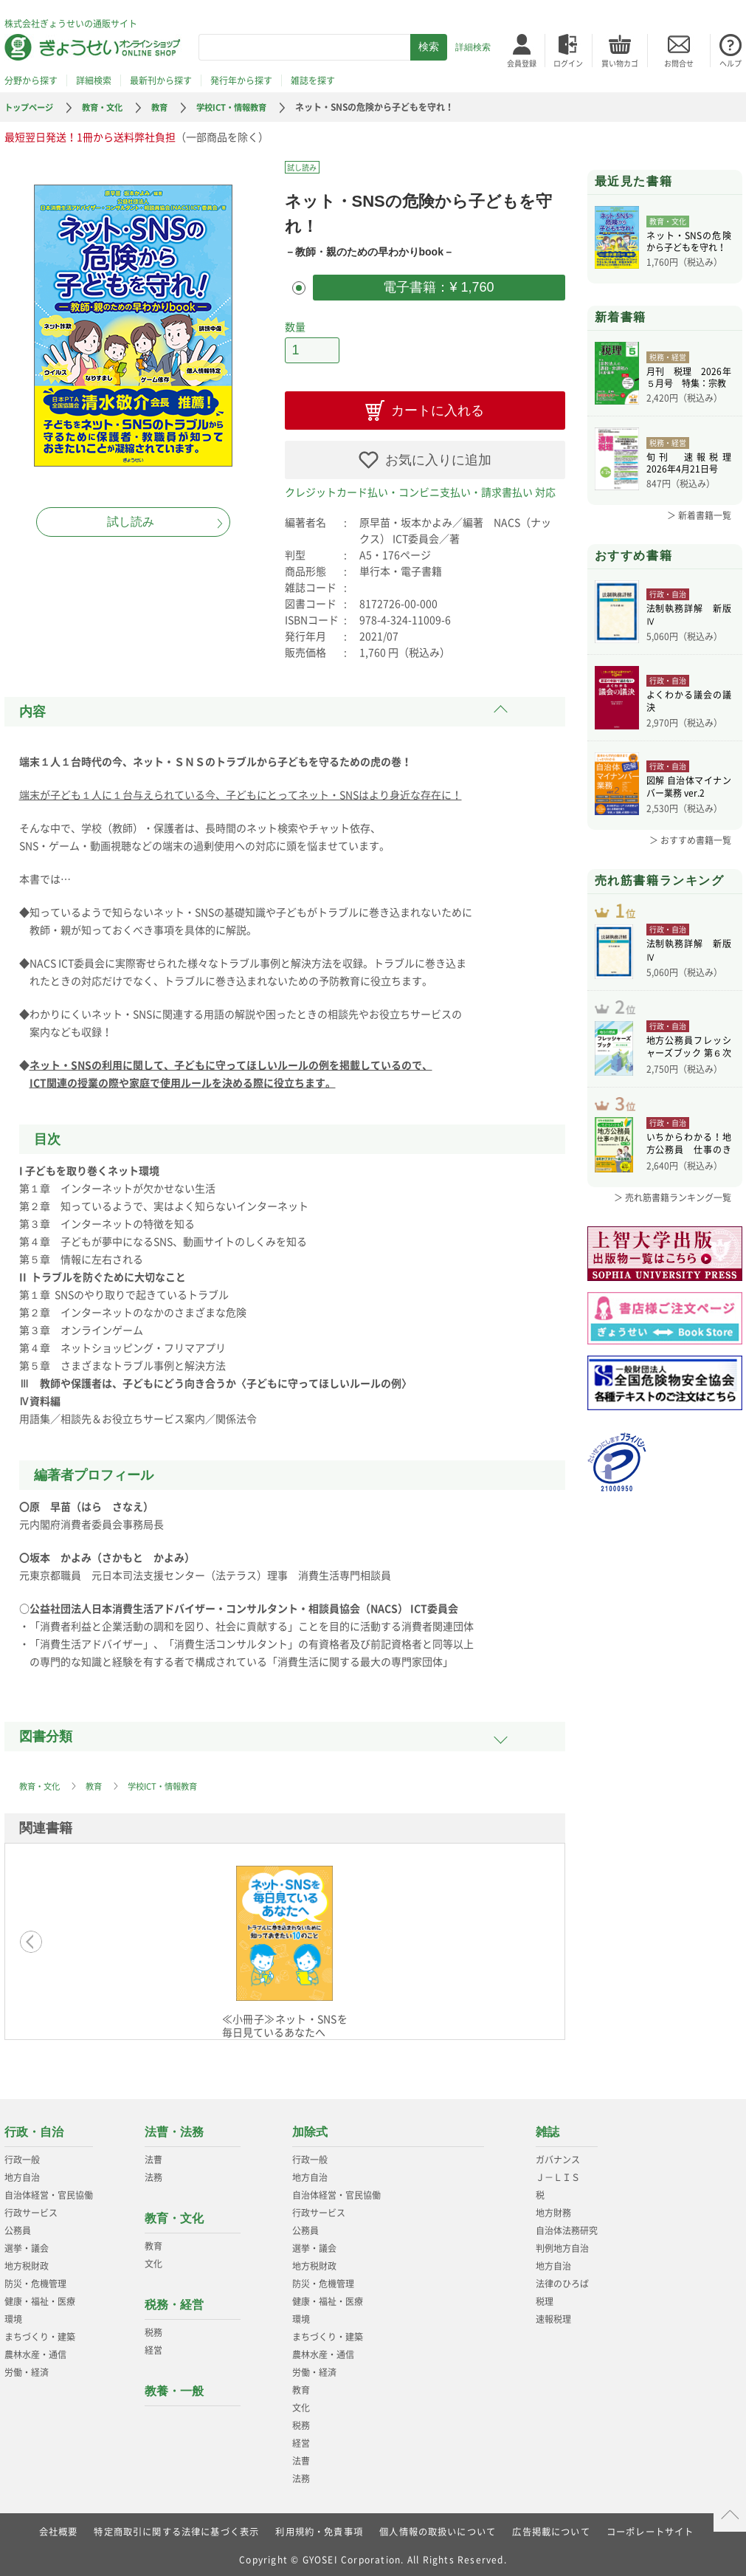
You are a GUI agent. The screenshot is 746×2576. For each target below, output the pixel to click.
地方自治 (22, 2173)
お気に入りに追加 (438, 456)
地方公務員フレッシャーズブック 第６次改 (688, 1064)
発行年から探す (241, 80)
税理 (544, 2297)
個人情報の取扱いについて (437, 2528)
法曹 (153, 2156)
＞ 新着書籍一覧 (699, 515)
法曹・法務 (174, 2128)
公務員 (17, 2226)
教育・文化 (108, 107)
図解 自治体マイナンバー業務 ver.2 (688, 788)
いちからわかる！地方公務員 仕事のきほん (688, 1169)
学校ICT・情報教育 (244, 107)
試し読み (130, 521)
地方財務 (553, 2209)
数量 (295, 324)
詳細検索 (473, 47)
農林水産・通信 (35, 2350)
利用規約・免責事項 (319, 2528)
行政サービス (31, 2209)
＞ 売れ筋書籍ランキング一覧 (672, 1221)
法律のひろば (562, 2280)
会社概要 (57, 2528)
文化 (153, 2260)
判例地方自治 (562, 2244)
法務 (153, 2173)
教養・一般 (174, 2387)
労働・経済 (26, 2368)
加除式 (310, 2128)
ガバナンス (558, 2156)
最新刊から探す (161, 80)
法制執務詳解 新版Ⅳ (688, 616)
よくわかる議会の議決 (688, 702)
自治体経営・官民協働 (48, 2191)
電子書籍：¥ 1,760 (438, 286)
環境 (13, 2315)
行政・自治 (33, 2128)
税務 (153, 2328)
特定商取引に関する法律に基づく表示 (176, 2528)
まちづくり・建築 (39, 2333)
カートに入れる (437, 406)
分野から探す (31, 80)
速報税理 (553, 2315)
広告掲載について (552, 2528)
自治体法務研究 (567, 2226)
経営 (153, 2346)
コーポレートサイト (651, 2528)
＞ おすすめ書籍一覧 (690, 840)
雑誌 (547, 2128)
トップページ (31, 107)
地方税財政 (26, 2262)
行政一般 (22, 2156)
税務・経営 (174, 2301)
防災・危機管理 (35, 2280)
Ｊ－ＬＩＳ (558, 2173)
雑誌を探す (313, 80)
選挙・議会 (26, 2244)
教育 (168, 107)
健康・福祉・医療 (39, 2297)
